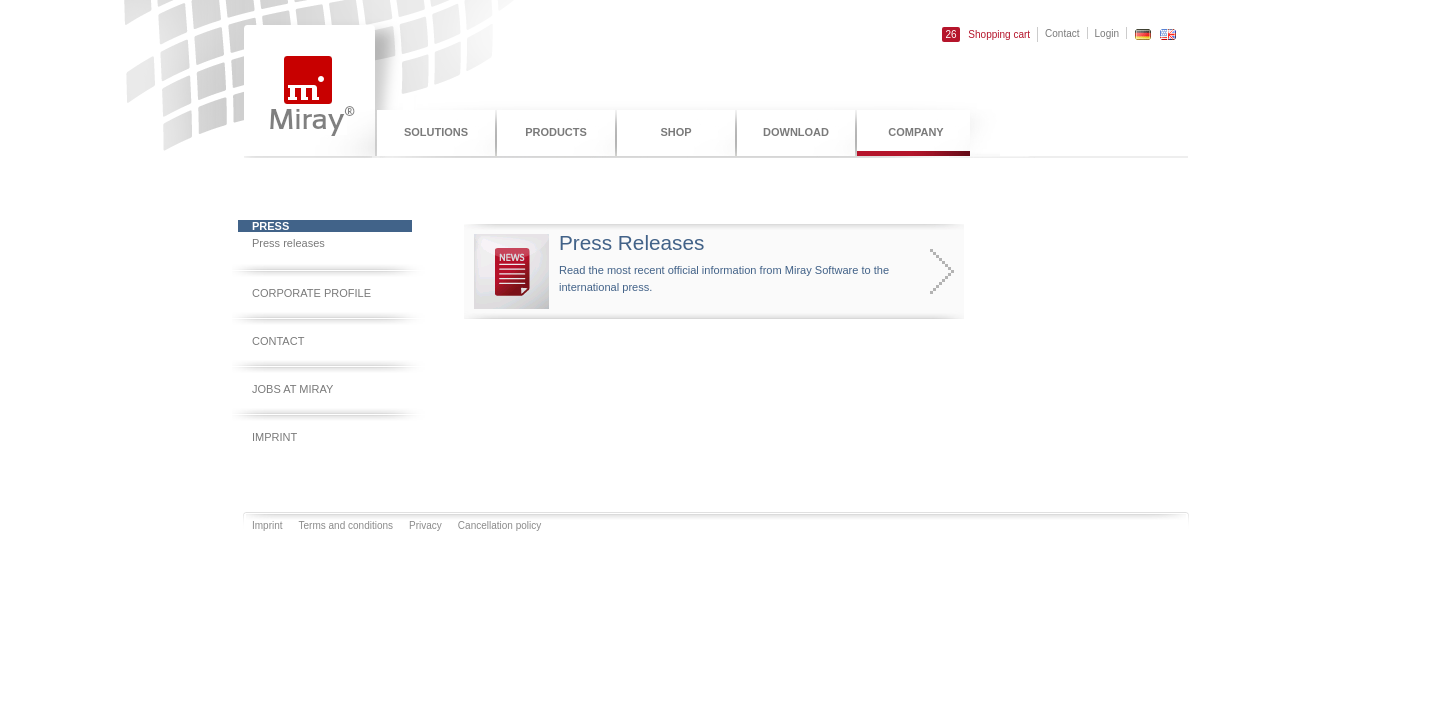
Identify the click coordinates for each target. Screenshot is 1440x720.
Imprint (274, 437)
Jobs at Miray (292, 389)
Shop (675, 132)
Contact (1062, 33)
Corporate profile (311, 293)
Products (556, 132)
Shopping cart (986, 34)
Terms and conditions (346, 525)
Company (915, 132)
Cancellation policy (499, 525)
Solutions (436, 132)
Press (270, 226)
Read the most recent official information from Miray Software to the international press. (694, 271)
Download (796, 132)
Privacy (425, 525)
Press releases (288, 243)
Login (1107, 33)
